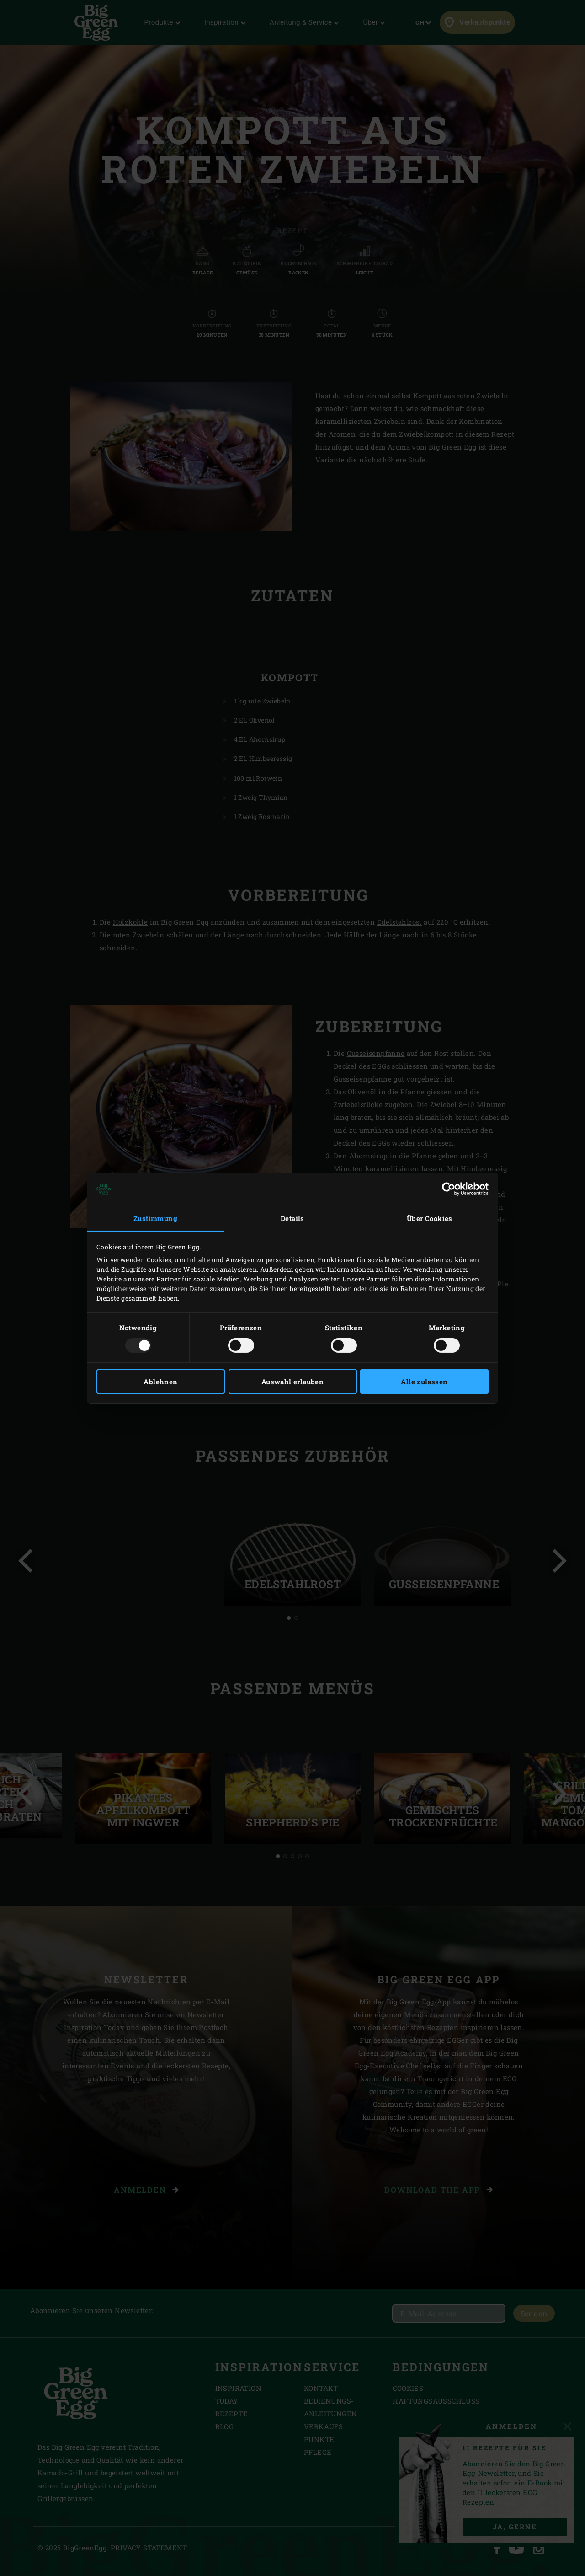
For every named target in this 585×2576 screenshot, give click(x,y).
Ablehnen (160, 1381)
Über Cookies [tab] (429, 1218)
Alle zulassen (424, 1381)
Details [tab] (292, 1218)
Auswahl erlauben (292, 1381)
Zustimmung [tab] (155, 1218)
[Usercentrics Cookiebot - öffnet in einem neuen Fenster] (449, 1189)
